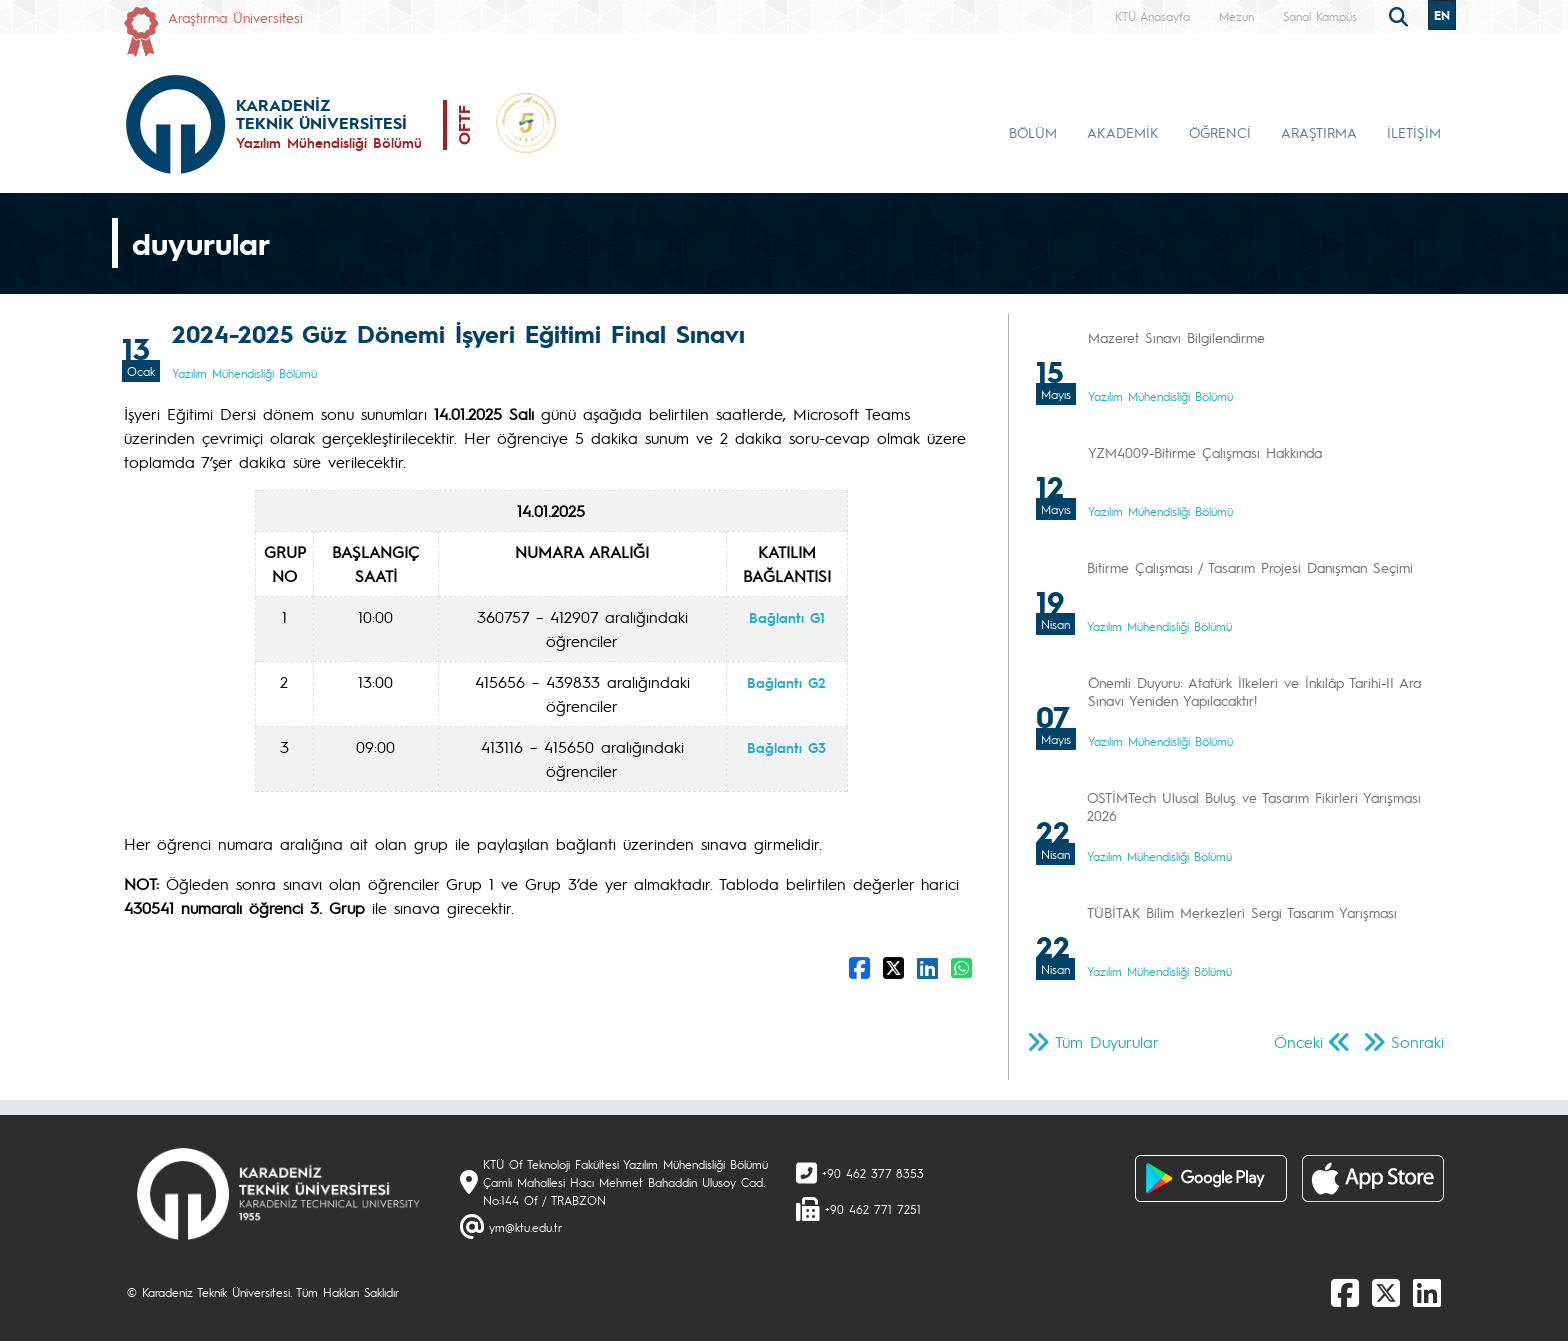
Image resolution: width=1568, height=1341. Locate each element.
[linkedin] (1427, 1292)
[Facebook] (1345, 1292)
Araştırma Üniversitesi (235, 17)
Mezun (1236, 16)
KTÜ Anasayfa (1152, 16)
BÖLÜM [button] (1033, 132)
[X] (1386, 1292)
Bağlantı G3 (786, 747)
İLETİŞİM (1414, 132)
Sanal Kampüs (1320, 16)
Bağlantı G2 (786, 682)
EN (1442, 15)
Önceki (1298, 1041)
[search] (1401, 15)
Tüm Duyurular (1107, 1041)
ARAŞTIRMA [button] (1319, 132)
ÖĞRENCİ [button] (1220, 132)
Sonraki (1417, 1041)
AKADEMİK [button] (1123, 132)
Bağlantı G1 (787, 617)
